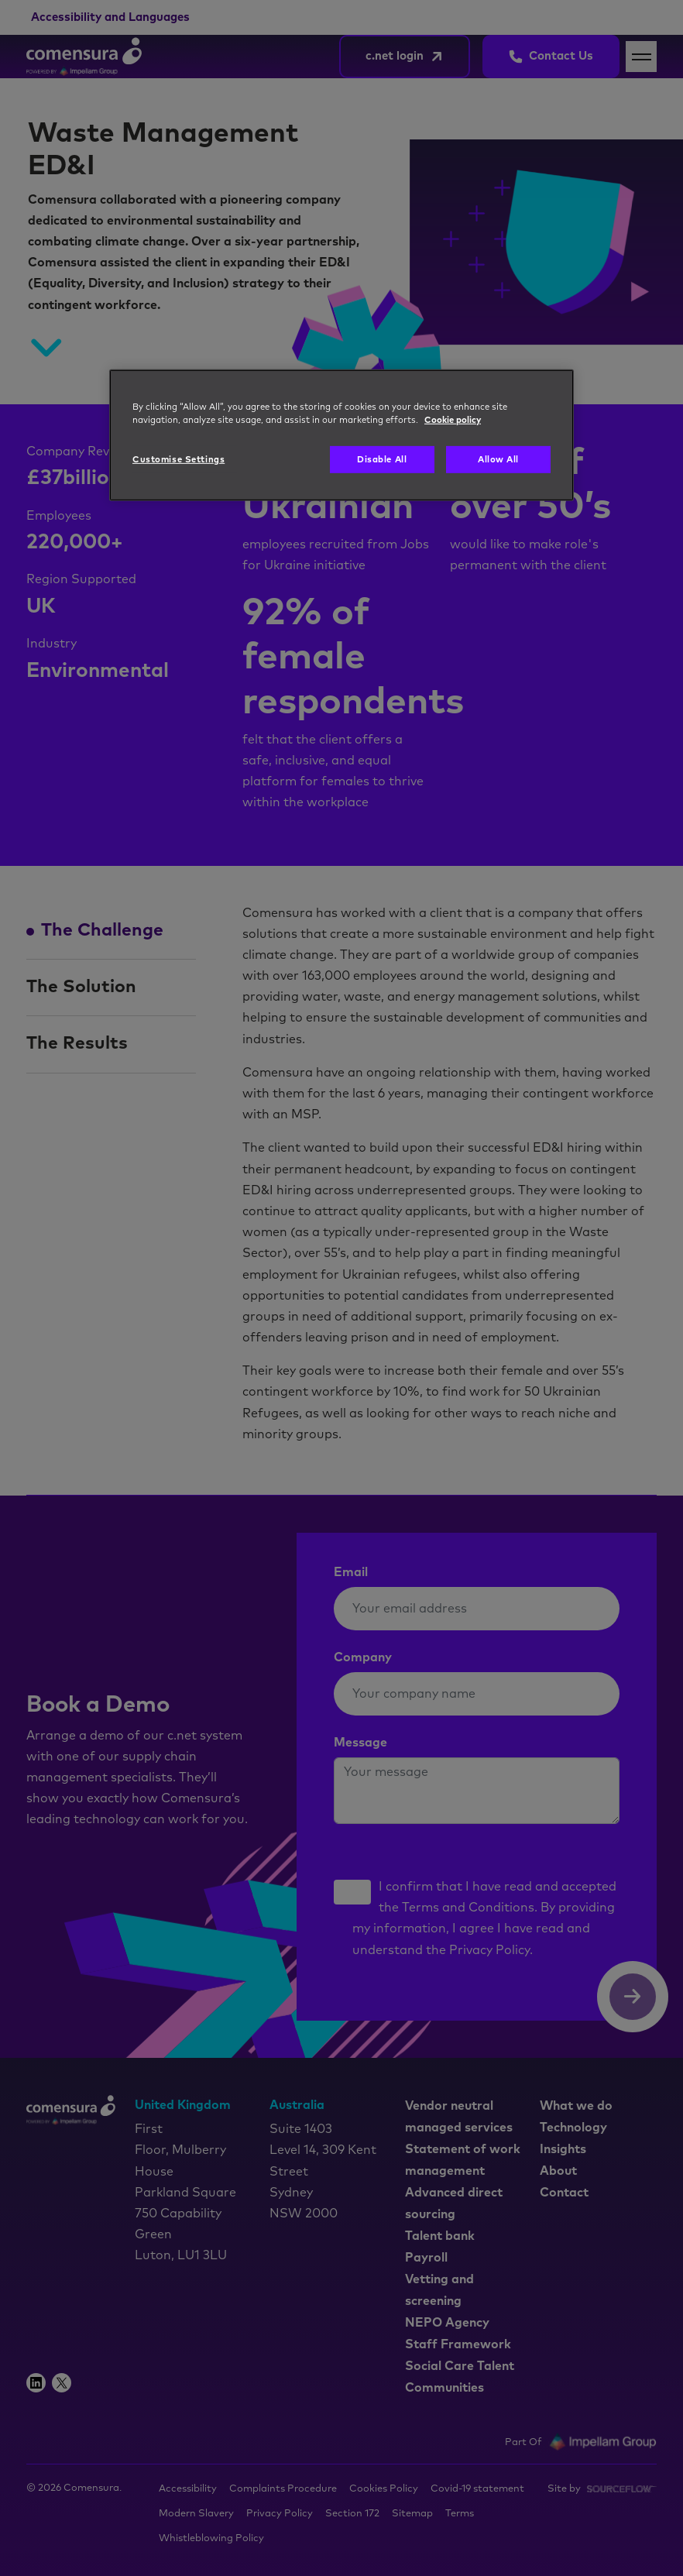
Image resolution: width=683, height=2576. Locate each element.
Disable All (382, 459)
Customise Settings (178, 459)
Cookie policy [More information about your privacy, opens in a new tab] (452, 420)
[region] (341, 435)
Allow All (498, 459)
